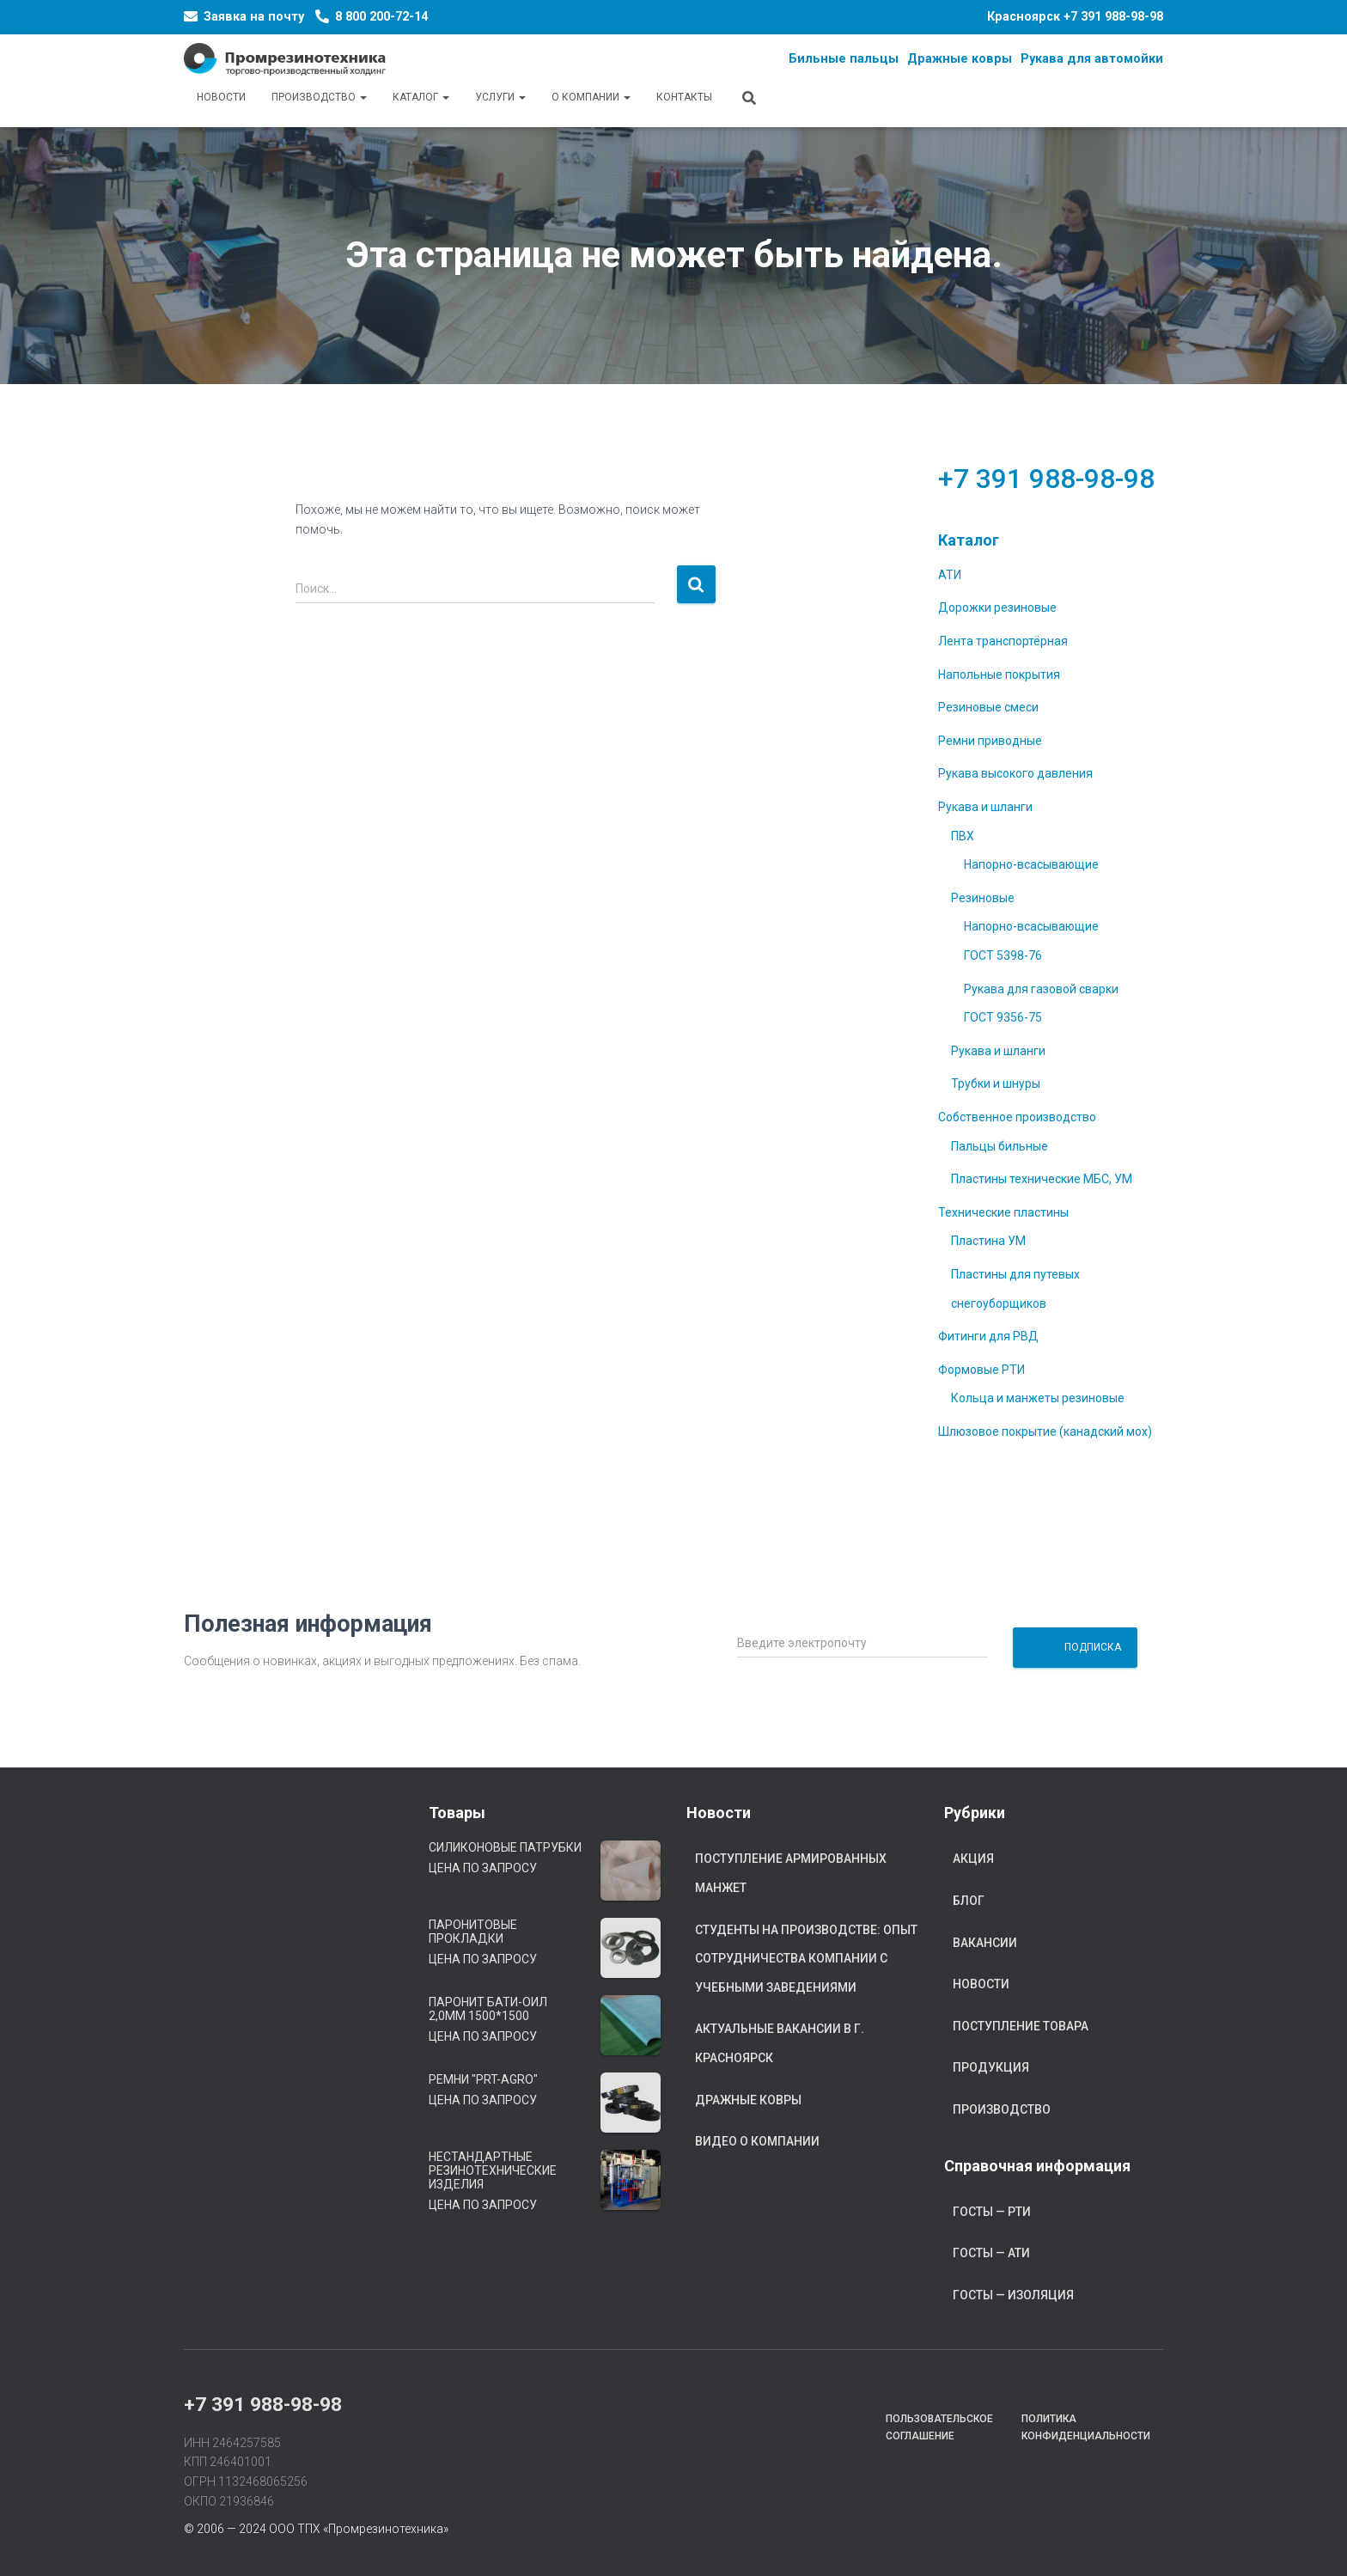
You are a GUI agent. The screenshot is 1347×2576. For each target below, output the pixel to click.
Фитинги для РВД (988, 1336)
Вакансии (985, 1943)
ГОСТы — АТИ (991, 2253)
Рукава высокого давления (1015, 773)
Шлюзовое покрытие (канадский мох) (1045, 1431)
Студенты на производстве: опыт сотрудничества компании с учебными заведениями (806, 1958)
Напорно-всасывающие (1031, 864)
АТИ (949, 575)
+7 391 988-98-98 (1113, 16)
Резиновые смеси (988, 707)
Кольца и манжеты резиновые (1038, 1398)
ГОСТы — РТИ (992, 2212)
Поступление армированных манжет (791, 1873)
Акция (973, 1858)
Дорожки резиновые (997, 607)
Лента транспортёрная (1003, 641)
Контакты (684, 97)
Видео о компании (757, 2141)
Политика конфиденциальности (1085, 2427)
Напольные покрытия (999, 674)
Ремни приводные (990, 741)
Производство (319, 97)
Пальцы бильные (999, 1146)
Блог (968, 1901)
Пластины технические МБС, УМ (1041, 1179)
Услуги (500, 97)
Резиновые (983, 898)
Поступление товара (1020, 2026)
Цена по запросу (483, 1868)
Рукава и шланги (985, 807)
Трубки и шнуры (995, 1083)
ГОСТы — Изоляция (1013, 2295)
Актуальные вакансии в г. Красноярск (779, 2043)
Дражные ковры (748, 2100)
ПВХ (962, 836)
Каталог (421, 97)
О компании (591, 97)
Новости (221, 97)
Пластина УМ (988, 1241)
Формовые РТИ (981, 1370)
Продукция (991, 2067)
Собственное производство (1017, 1117)
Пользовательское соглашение (939, 2427)
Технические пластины (1003, 1212)
